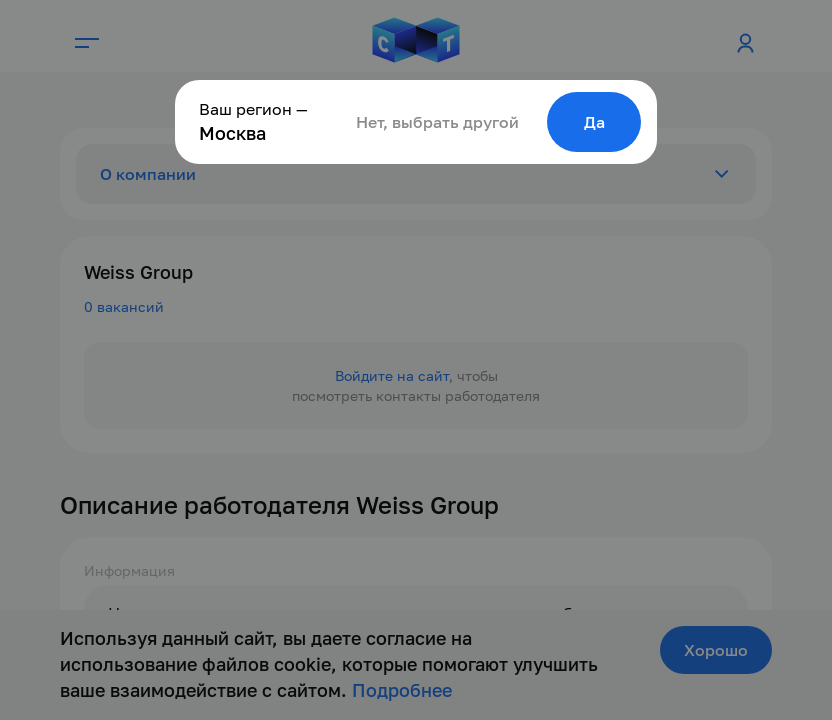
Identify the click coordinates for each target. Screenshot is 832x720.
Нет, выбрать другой (437, 122)
